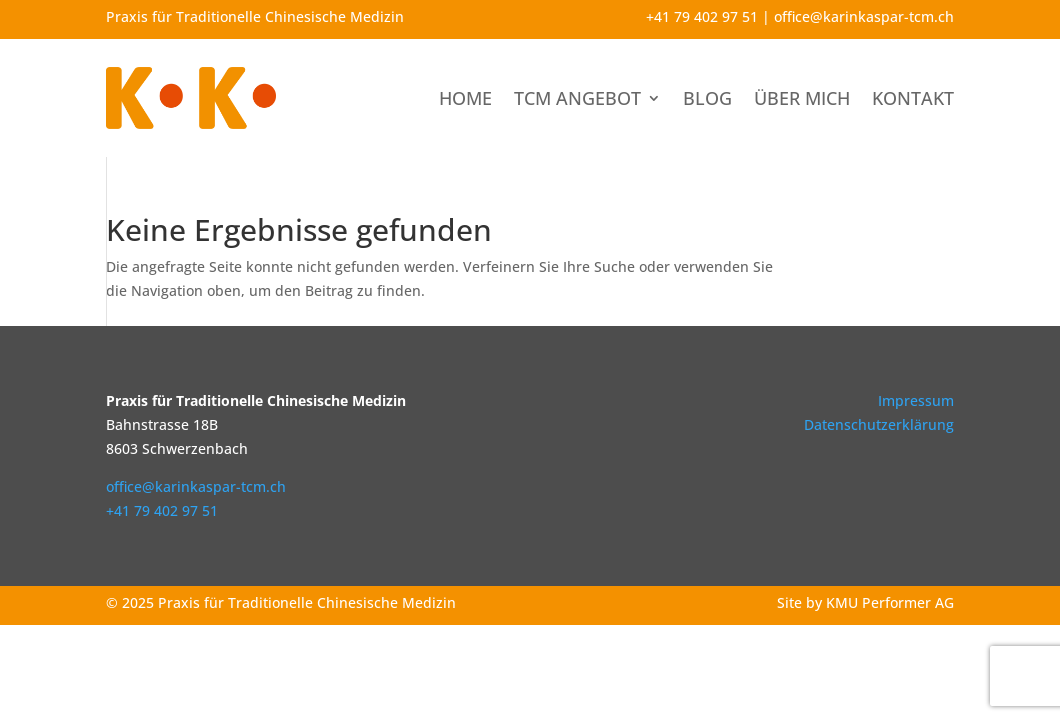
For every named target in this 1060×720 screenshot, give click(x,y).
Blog (707, 98)
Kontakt (913, 98)
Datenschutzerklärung (879, 424)
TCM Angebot (577, 98)
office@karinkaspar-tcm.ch (864, 16)
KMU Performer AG (890, 602)
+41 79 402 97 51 (702, 16)
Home (465, 98)
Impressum (916, 400)
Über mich (802, 98)
